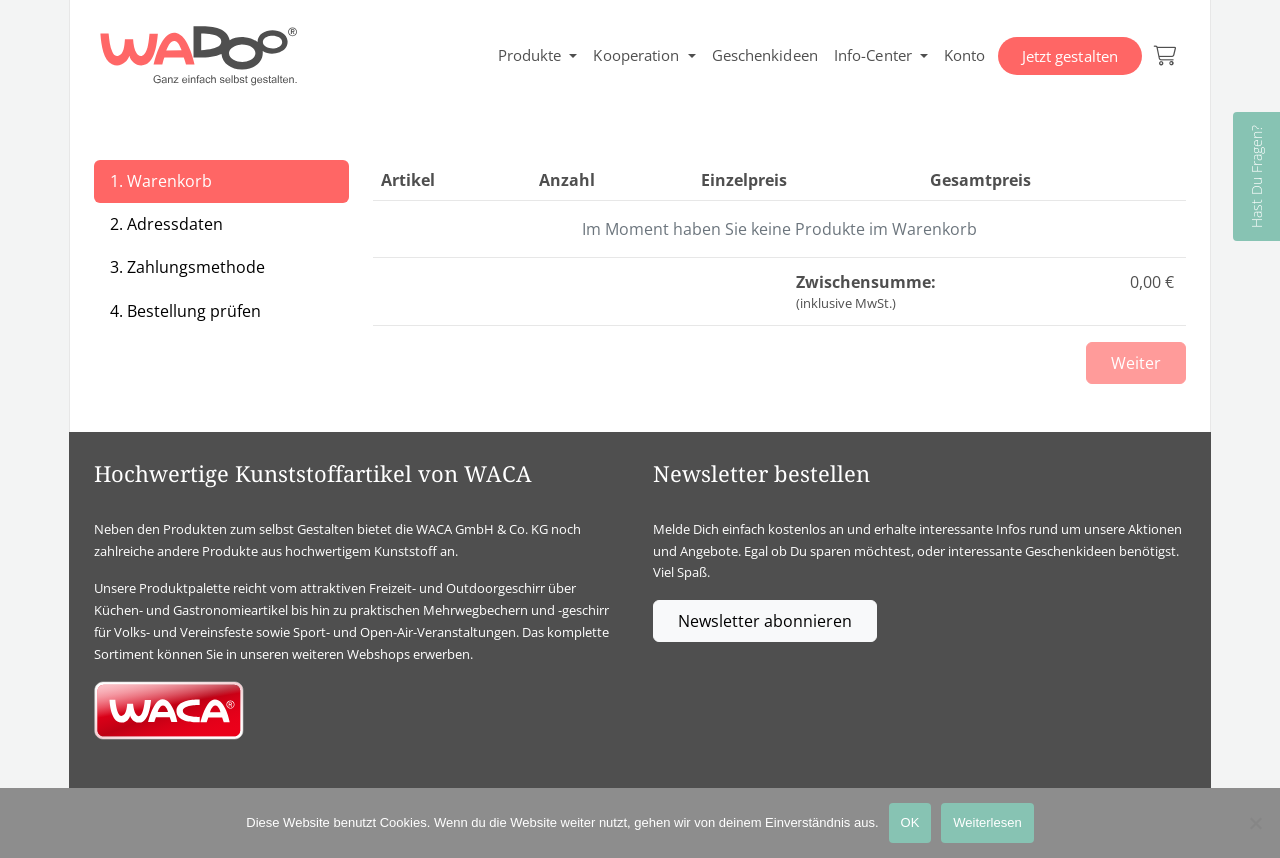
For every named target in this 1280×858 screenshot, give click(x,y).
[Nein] (1255, 823)
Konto (965, 55)
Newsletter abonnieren (765, 621)
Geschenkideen (765, 55)
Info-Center (873, 55)
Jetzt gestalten (1070, 56)
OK (910, 822)
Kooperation (636, 55)
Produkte (530, 55)
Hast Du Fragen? (1256, 176)
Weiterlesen (987, 822)
